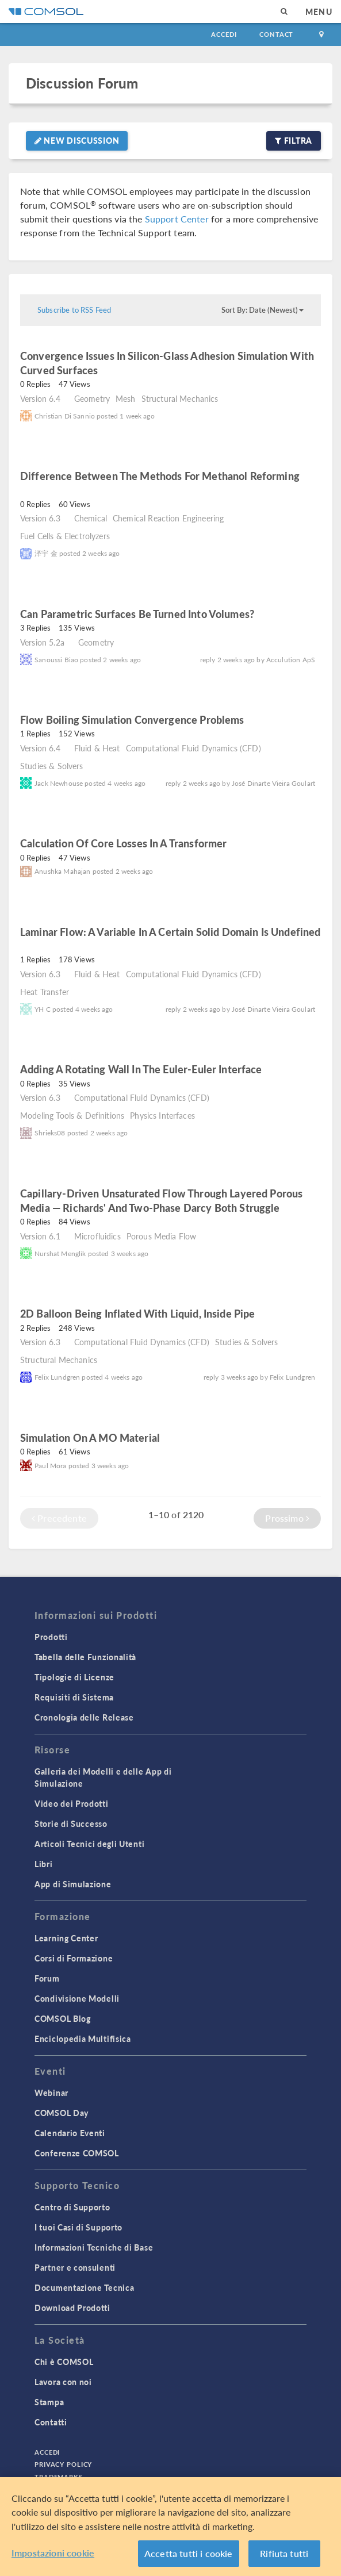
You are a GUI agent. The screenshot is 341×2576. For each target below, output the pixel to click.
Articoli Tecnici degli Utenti (89, 1843)
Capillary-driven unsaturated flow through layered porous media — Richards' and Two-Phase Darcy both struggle (161, 1200)
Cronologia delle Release (84, 1717)
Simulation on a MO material (90, 1437)
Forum (47, 1978)
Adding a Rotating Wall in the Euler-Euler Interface (141, 1069)
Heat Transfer (44, 991)
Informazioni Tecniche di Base (94, 2247)
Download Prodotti (72, 2307)
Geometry (92, 398)
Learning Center (66, 1938)
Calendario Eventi (70, 2133)
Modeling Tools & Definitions (72, 1115)
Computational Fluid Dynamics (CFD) (193, 748)
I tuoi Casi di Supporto (78, 2227)
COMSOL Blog (63, 2018)
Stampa (49, 2402)
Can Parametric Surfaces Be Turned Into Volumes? (137, 613)
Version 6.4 (40, 398)
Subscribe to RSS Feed (74, 310)
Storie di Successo (71, 1823)
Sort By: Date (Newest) (262, 310)
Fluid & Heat (97, 748)
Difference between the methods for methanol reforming (160, 476)
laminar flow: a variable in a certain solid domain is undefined (170, 931)
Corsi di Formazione (74, 1958)
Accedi (223, 34)
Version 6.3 (40, 518)
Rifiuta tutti (284, 2553)
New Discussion (77, 140)
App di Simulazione (73, 1884)
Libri (44, 1863)
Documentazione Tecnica (84, 2287)
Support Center (177, 218)
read (114, 371)
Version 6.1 (40, 1236)
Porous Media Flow (162, 1236)
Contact (276, 34)
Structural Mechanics (180, 398)
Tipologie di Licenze (74, 1677)
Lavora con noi (63, 2381)
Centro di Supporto (72, 2207)
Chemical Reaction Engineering (168, 518)
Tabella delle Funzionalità (85, 1657)
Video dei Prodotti (72, 1803)
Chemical (90, 518)
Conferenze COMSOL (77, 2153)
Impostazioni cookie (53, 2552)
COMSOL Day (62, 2112)
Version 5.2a (42, 642)
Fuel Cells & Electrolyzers (65, 536)
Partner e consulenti (75, 2267)
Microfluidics (97, 1236)
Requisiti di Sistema (74, 1697)
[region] (170, 2526)
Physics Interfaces (162, 1115)
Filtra (293, 140)
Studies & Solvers (51, 765)
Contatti (51, 2422)
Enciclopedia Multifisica (83, 2038)
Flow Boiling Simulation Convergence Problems (132, 719)
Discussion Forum (82, 83)
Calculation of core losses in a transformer (123, 843)
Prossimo (287, 1518)
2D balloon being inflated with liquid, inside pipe (137, 1313)
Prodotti (51, 1636)
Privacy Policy (63, 2464)
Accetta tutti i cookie (188, 2553)
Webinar (51, 2092)
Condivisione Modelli (77, 1998)
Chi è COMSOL (64, 2361)
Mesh (126, 398)
